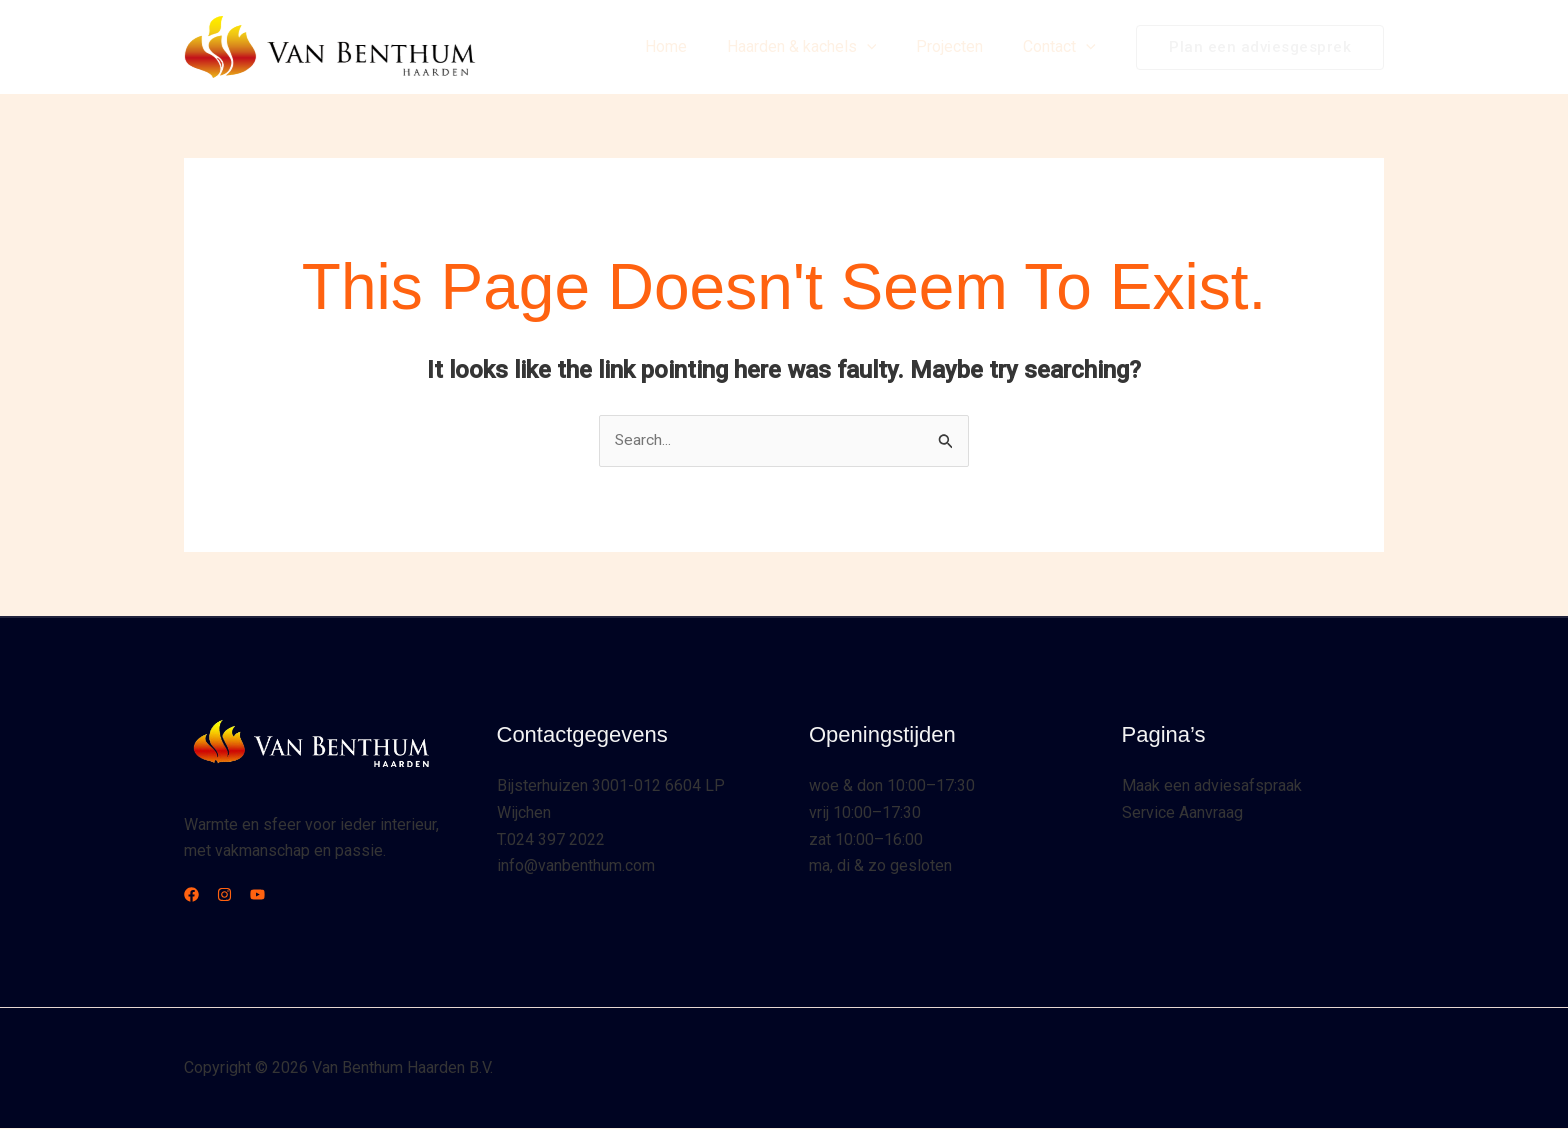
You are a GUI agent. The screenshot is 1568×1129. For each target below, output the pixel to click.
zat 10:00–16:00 (866, 839)
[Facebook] (191, 895)
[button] (887, 47)
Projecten (961, 46)
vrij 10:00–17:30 (865, 813)
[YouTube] (281, 895)
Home (694, 46)
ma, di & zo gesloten (880, 865)
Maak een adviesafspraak (1212, 786)
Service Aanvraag (1182, 813)
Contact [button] (1063, 47)
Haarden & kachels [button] (822, 47)
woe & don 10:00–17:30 (892, 786)
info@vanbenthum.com (576, 865)
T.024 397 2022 (551, 839)
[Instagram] (236, 895)
